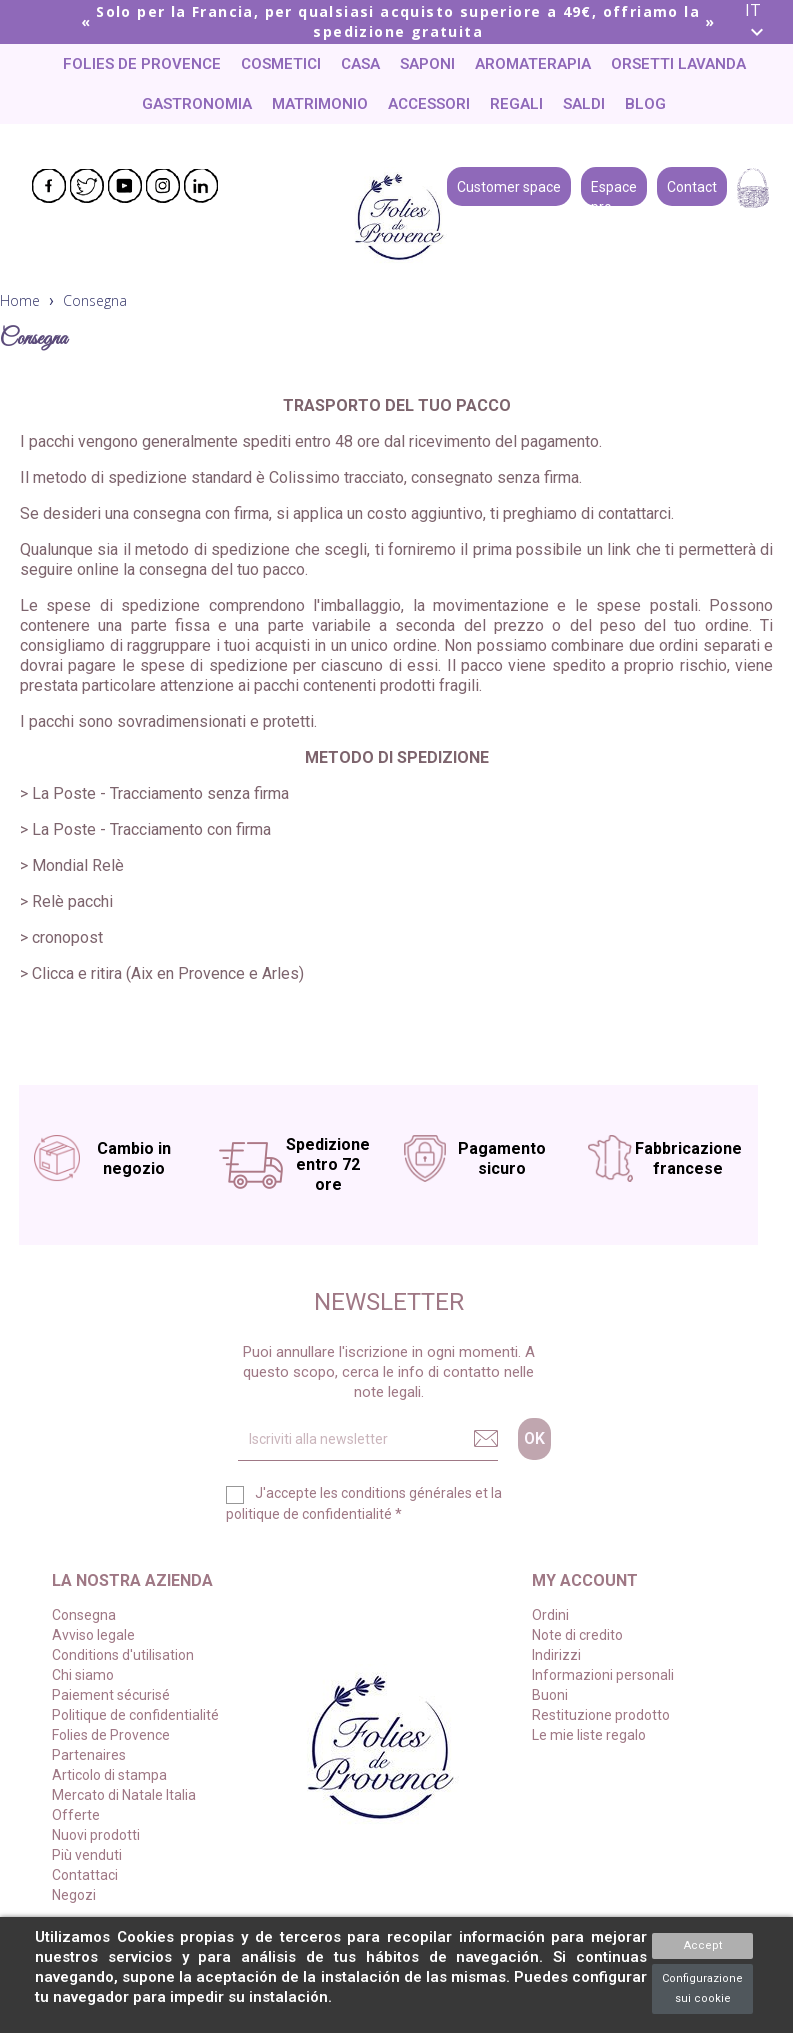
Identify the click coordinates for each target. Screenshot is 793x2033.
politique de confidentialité (309, 1514)
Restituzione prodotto (601, 1715)
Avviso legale (93, 1635)
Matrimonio (320, 104)
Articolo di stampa (109, 1775)
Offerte (76, 1815)
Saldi (584, 104)
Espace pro (614, 185)
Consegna (84, 1615)
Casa (360, 64)
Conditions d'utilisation (123, 1655)
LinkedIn (201, 186)
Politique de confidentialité (135, 1715)
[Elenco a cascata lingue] (761, 22)
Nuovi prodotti (96, 1835)
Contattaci (85, 1875)
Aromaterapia (533, 64)
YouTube (125, 186)
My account (585, 1580)
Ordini (550, 1615)
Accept (703, 1945)
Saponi (427, 64)
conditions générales (406, 1493)
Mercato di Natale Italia (124, 1795)
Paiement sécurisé (111, 1695)
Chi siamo (83, 1675)
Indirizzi (556, 1655)
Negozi (74, 1895)
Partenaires (89, 1755)
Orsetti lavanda (678, 64)
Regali (516, 104)
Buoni (550, 1695)
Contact (692, 185)
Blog (645, 104)
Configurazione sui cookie (702, 1988)
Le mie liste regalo (589, 1735)
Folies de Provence (142, 64)
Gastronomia (197, 104)
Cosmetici (281, 64)
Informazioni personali (603, 1675)
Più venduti (87, 1855)
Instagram (163, 186)
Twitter (87, 186)
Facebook (49, 186)
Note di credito (577, 1635)
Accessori (429, 104)
